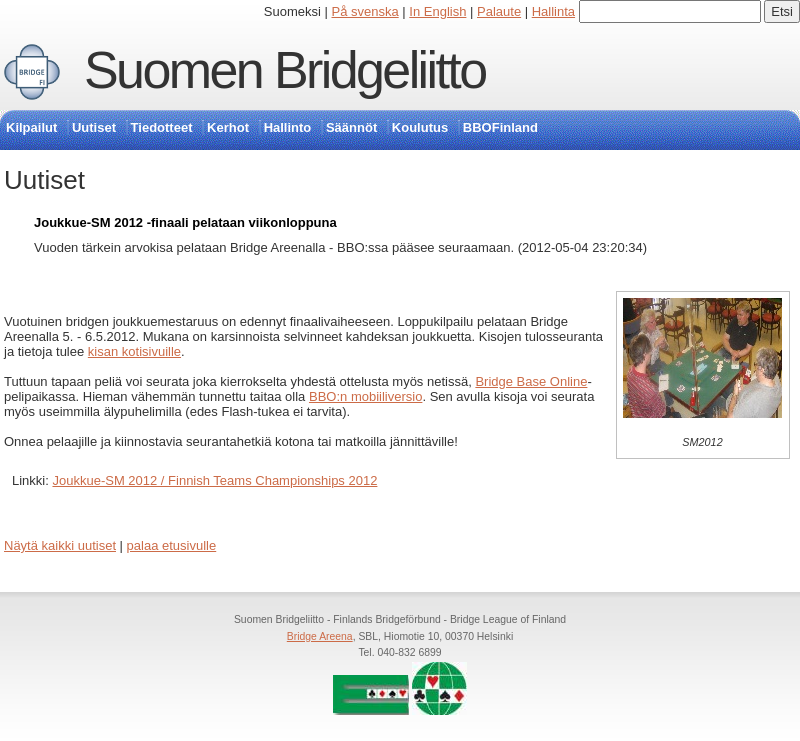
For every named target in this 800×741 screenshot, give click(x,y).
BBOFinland (500, 127)
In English (437, 11)
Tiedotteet (162, 127)
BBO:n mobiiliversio (365, 396)
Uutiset (94, 127)
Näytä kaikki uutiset (60, 545)
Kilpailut (31, 127)
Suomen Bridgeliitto (285, 70)
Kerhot (228, 127)
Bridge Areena (320, 636)
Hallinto (288, 127)
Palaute (499, 11)
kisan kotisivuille (134, 351)
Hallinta (553, 11)
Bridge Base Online (531, 381)
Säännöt (351, 127)
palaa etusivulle (172, 545)
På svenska (365, 11)
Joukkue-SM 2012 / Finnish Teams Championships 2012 (214, 480)
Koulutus (420, 127)
